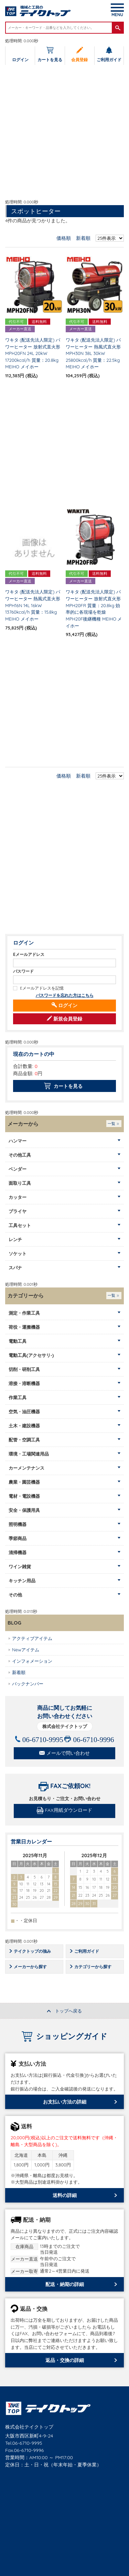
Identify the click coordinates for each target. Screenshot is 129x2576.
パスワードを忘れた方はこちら (65, 995)
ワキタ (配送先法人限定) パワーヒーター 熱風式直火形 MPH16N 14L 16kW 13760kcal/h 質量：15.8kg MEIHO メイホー (32, 606)
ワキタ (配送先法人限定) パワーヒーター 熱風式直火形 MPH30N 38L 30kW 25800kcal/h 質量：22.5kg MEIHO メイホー (93, 353)
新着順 (83, 238)
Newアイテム (25, 1650)
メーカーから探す (31, 1967)
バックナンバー (27, 1684)
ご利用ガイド (109, 60)
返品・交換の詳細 (64, 2360)
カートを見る (49, 60)
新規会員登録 (67, 1019)
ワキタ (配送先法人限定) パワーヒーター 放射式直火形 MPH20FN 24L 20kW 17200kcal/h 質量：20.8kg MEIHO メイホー (32, 353)
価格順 (63, 238)
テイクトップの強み (33, 1951)
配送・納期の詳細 (64, 2285)
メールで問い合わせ (68, 1753)
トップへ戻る (68, 2011)
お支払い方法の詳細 (64, 2102)
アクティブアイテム (32, 1638)
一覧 (111, 1124)
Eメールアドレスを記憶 (42, 988)
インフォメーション (32, 1661)
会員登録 (79, 60)
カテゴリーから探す (94, 1967)
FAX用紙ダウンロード (68, 1810)
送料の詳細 (65, 2196)
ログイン (20, 60)
